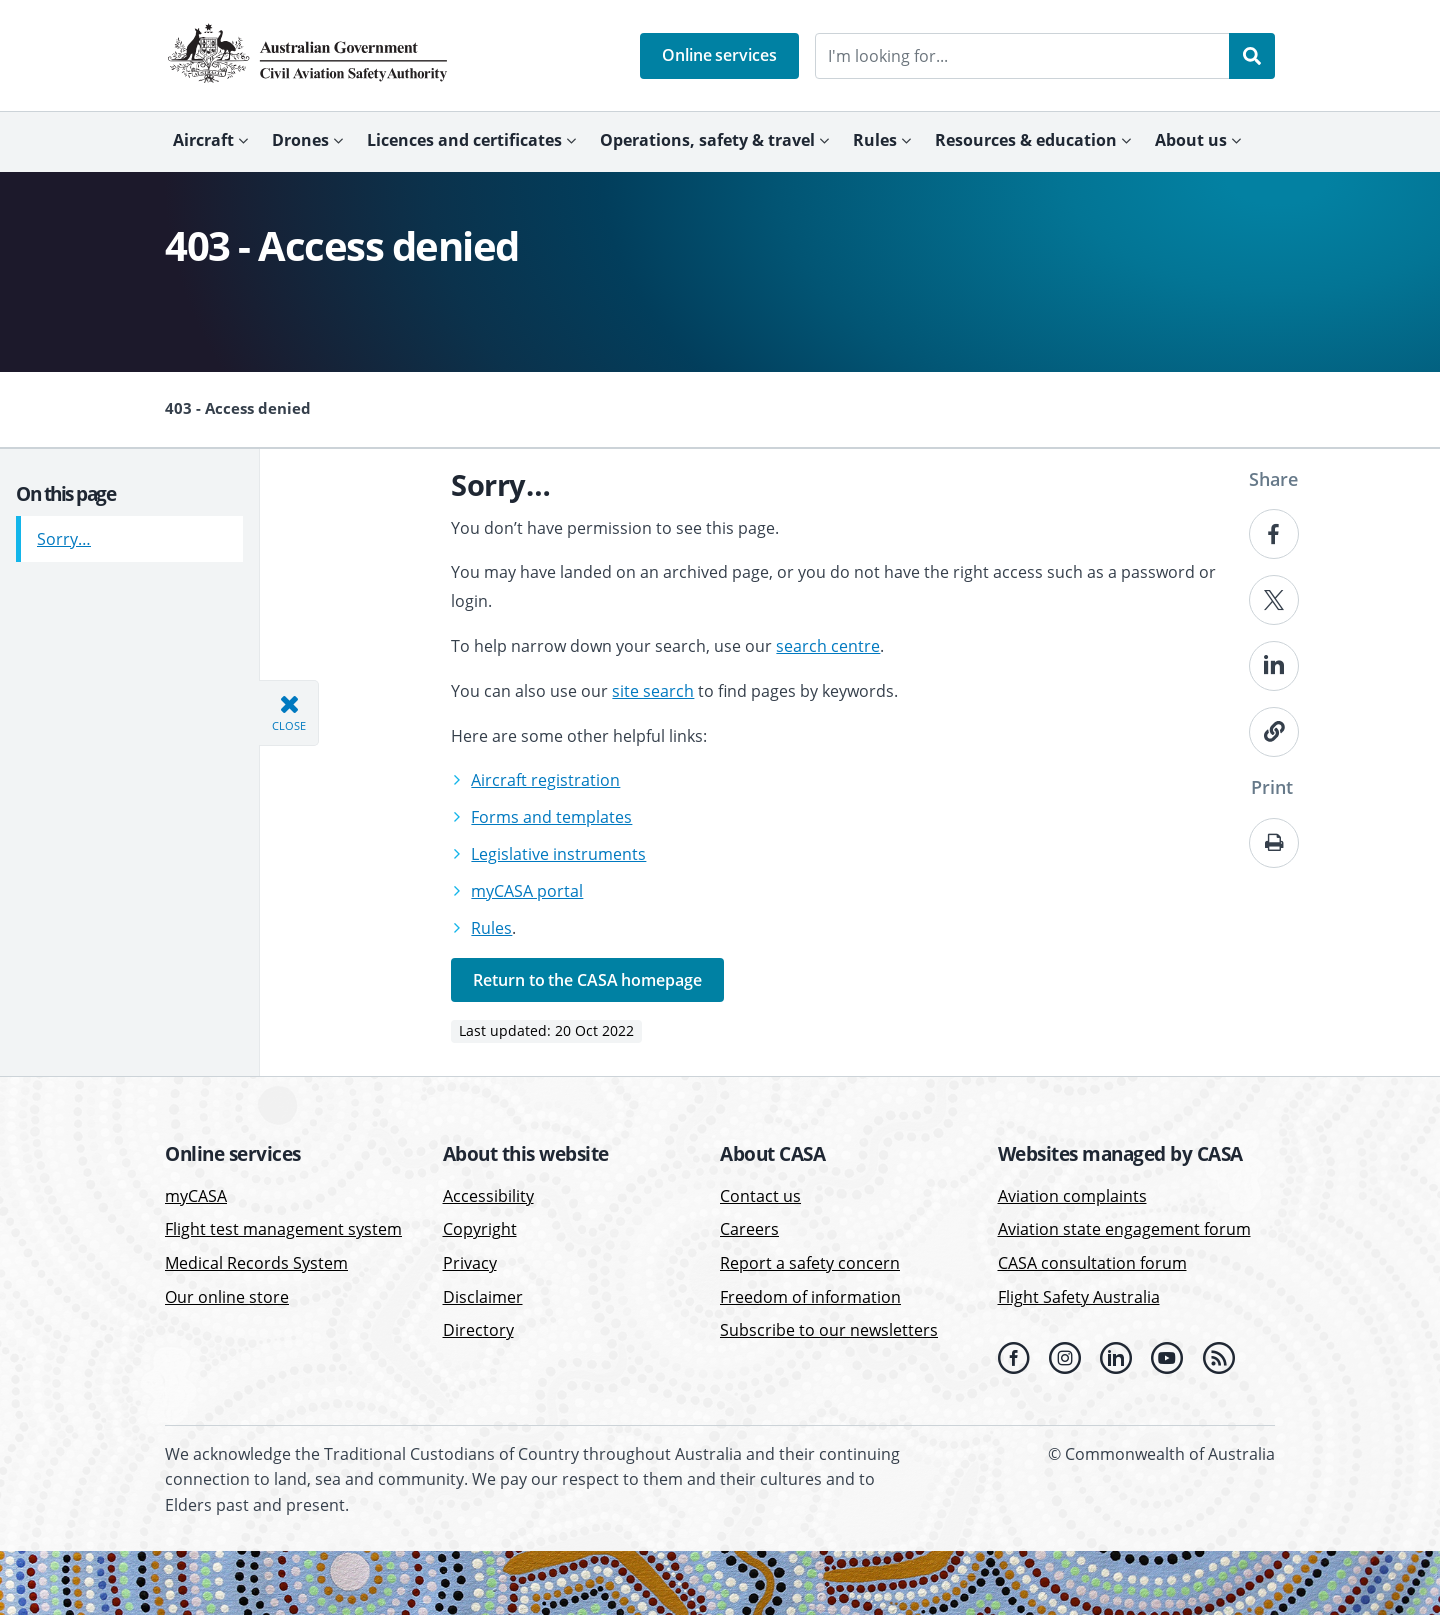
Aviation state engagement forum (1124, 1229)
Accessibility (488, 1196)
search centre (828, 646)
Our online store (227, 1297)
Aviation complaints (1072, 1196)
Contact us (760, 1196)
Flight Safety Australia (1079, 1297)
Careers (749, 1229)
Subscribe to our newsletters (829, 1330)
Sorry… (64, 531)
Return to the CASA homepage (587, 980)
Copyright (480, 1229)
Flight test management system (283, 1229)
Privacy (470, 1263)
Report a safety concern (810, 1263)
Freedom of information (810, 1297)
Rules (875, 140)
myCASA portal (527, 891)
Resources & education (1026, 140)
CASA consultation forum (1092, 1263)
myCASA (196, 1196)
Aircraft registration (545, 780)
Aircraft (203, 140)
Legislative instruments (558, 854)
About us (1191, 140)
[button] (719, 56)
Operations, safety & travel (707, 140)
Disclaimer (483, 1297)
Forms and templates (551, 817)
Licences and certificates (464, 140)
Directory (478, 1330)
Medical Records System (256, 1263)
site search (653, 691)
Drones (300, 140)
